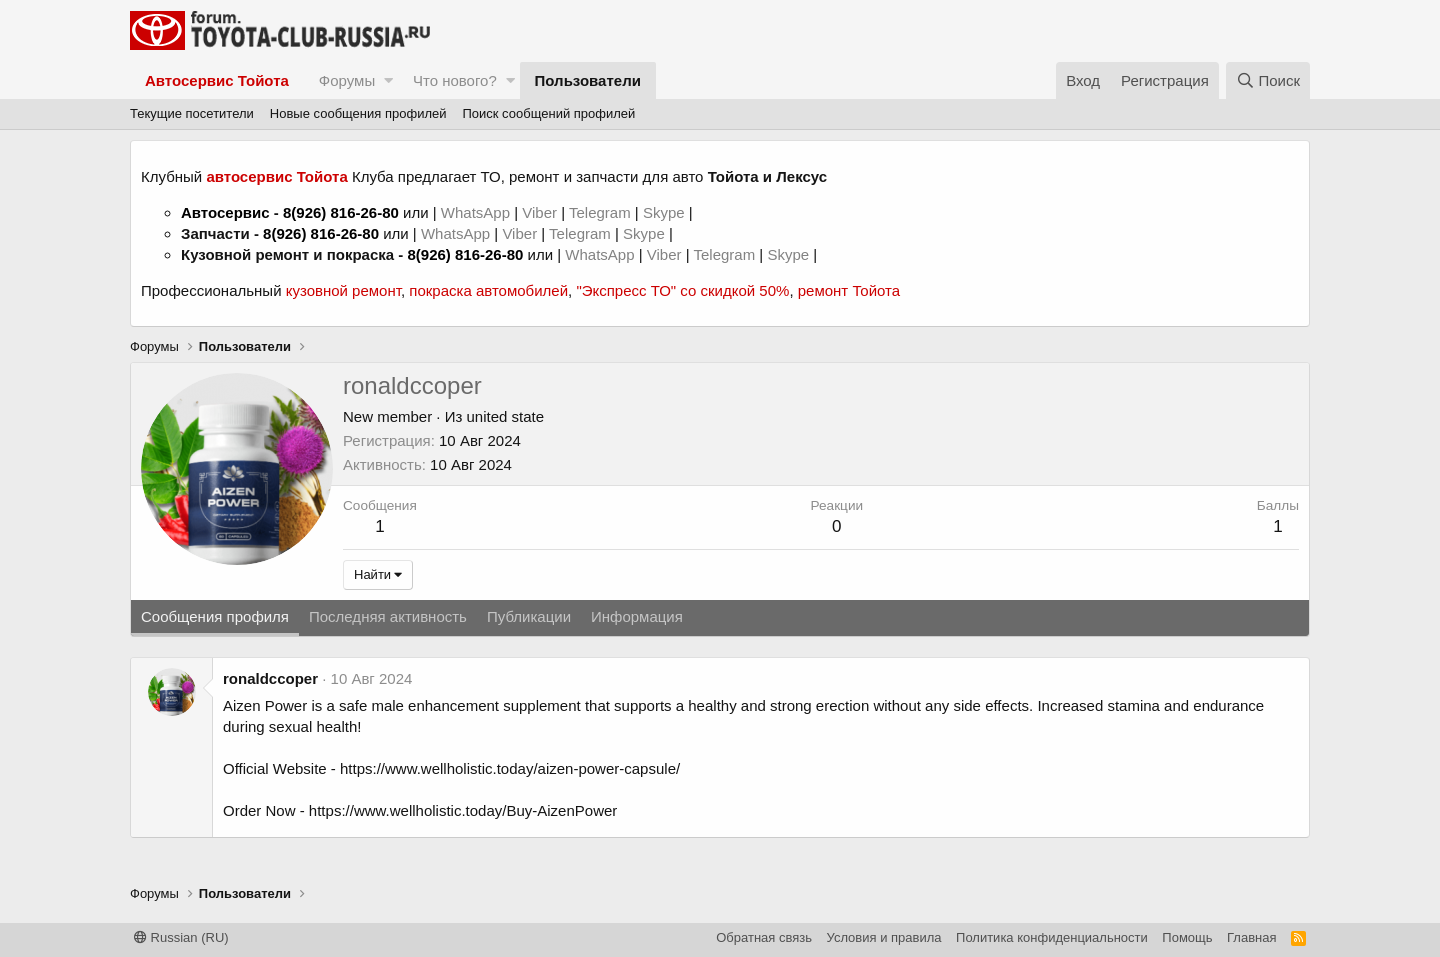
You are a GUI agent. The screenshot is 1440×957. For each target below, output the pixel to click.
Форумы (347, 80)
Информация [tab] (637, 616)
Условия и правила (884, 937)
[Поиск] (1268, 80)
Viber (539, 212)
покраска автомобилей (488, 290)
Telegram (602, 212)
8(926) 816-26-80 (341, 212)
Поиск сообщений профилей (548, 113)
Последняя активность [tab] (388, 616)
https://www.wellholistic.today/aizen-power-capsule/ (510, 768)
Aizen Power (265, 705)
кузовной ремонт (343, 290)
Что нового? (455, 80)
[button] (388, 80)
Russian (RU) (181, 937)
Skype (666, 212)
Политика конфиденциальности (1052, 937)
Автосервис (225, 212)
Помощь (1187, 937)
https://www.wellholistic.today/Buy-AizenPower (463, 810)
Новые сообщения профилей (358, 113)
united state (506, 416)
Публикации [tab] (529, 616)
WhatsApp (477, 212)
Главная (1251, 937)
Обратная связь (764, 937)
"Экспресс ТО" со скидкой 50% (682, 290)
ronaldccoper (270, 678)
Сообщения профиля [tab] (215, 616)
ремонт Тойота (849, 290)
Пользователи (588, 80)
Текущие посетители (192, 113)
